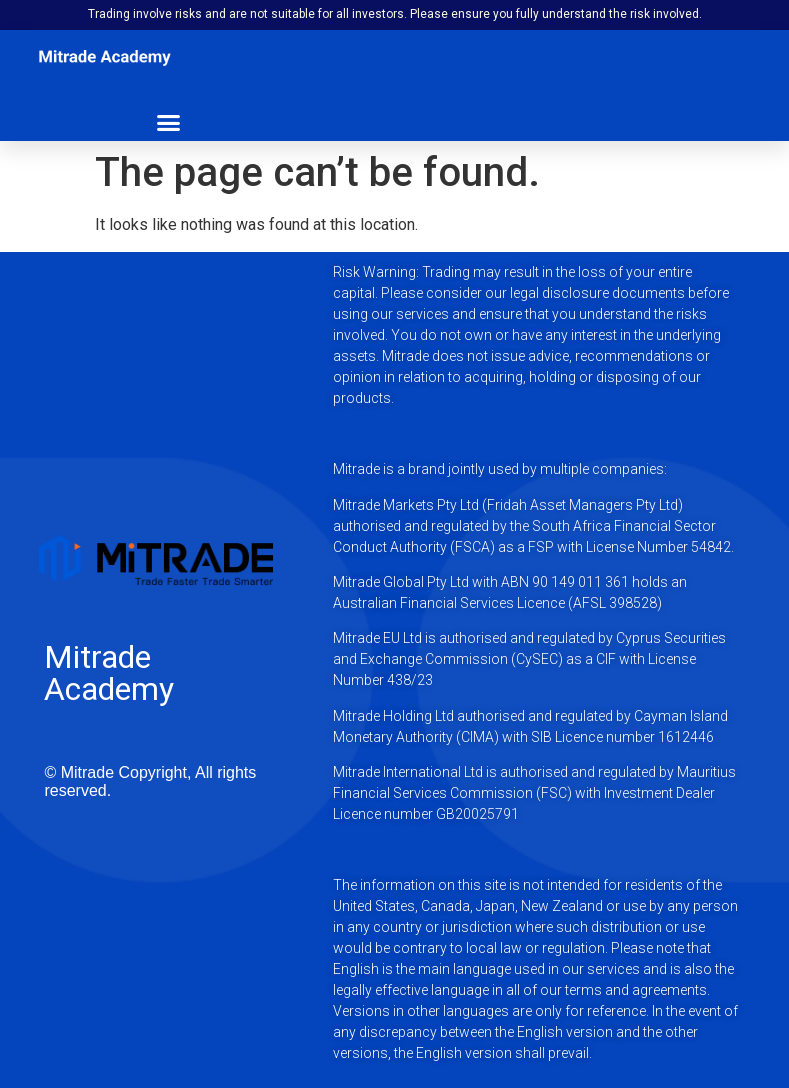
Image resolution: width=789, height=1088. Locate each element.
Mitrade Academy (109, 673)
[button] (169, 122)
